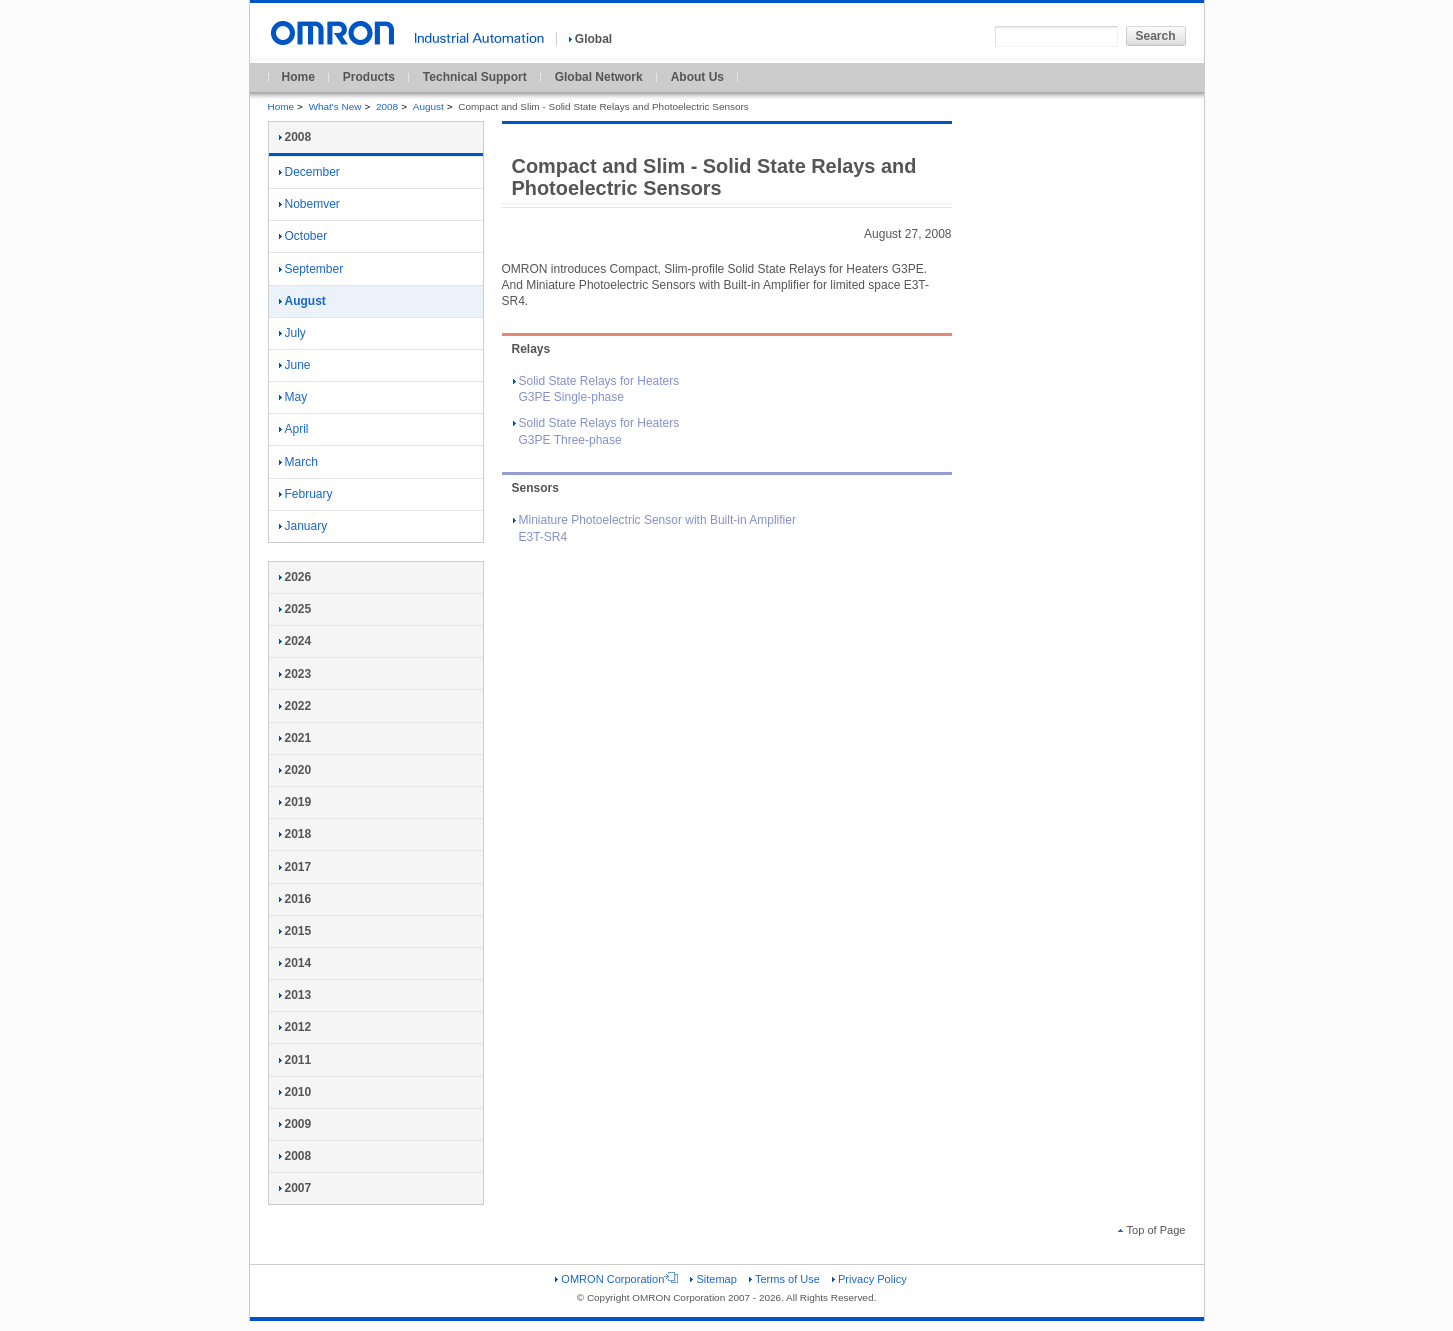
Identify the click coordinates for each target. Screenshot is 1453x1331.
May (293, 397)
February (306, 494)
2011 (295, 1060)
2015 (295, 931)
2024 (295, 641)
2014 (295, 963)
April (294, 429)
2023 (295, 674)
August (428, 106)
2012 (295, 1027)
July (292, 333)
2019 (295, 802)
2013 (295, 995)
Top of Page (1152, 1230)
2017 (295, 867)
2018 (295, 834)
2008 (387, 106)
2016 (295, 899)
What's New (335, 106)
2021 (295, 738)
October (303, 236)
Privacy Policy (869, 1279)
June (295, 365)
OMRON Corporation (616, 1279)
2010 (295, 1092)
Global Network (599, 77)
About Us (697, 77)
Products (369, 77)
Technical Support (475, 77)
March (298, 462)
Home (298, 77)
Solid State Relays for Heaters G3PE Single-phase (596, 389)
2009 (295, 1124)
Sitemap (713, 1279)
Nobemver (309, 204)
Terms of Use (784, 1279)
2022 (295, 706)
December (309, 172)
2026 (295, 577)
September (311, 269)
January (303, 526)
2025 (295, 609)
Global (590, 39)
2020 (295, 770)
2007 (295, 1188)
